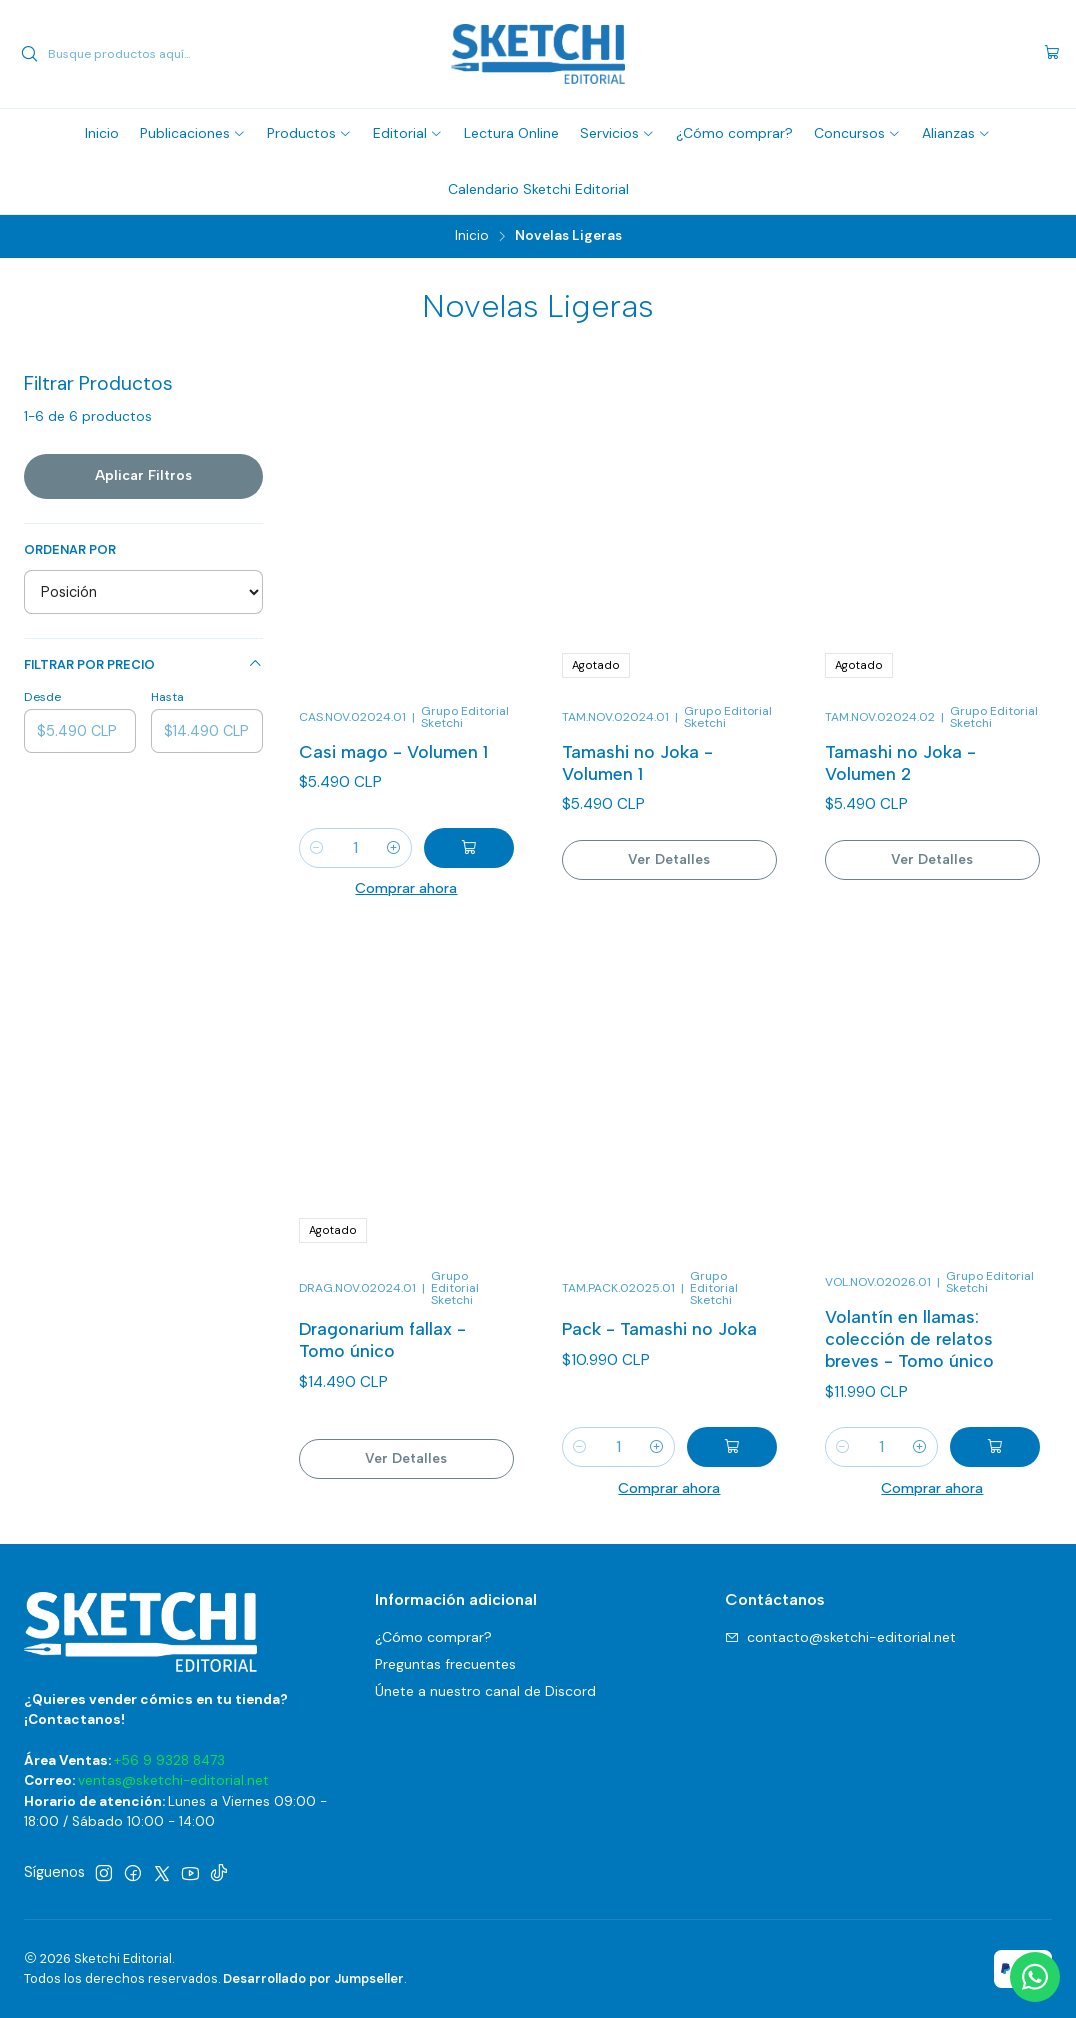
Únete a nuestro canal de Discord (485, 1691)
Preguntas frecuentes (445, 1664)
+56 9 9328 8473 (169, 1760)
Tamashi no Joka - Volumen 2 (900, 762)
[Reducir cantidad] (317, 848)
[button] (193, 133)
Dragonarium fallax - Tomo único (382, 1426)
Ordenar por (70, 550)
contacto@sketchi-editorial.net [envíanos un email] (840, 1637)
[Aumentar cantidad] (394, 848)
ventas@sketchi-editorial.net (173, 1780)
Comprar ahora (406, 888)
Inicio (472, 236)
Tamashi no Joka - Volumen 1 (637, 762)
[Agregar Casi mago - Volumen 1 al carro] (469, 848)
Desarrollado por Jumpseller (313, 1978)
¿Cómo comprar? (433, 1637)
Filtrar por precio (143, 664)
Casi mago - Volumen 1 (393, 751)
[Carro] (1052, 54)
